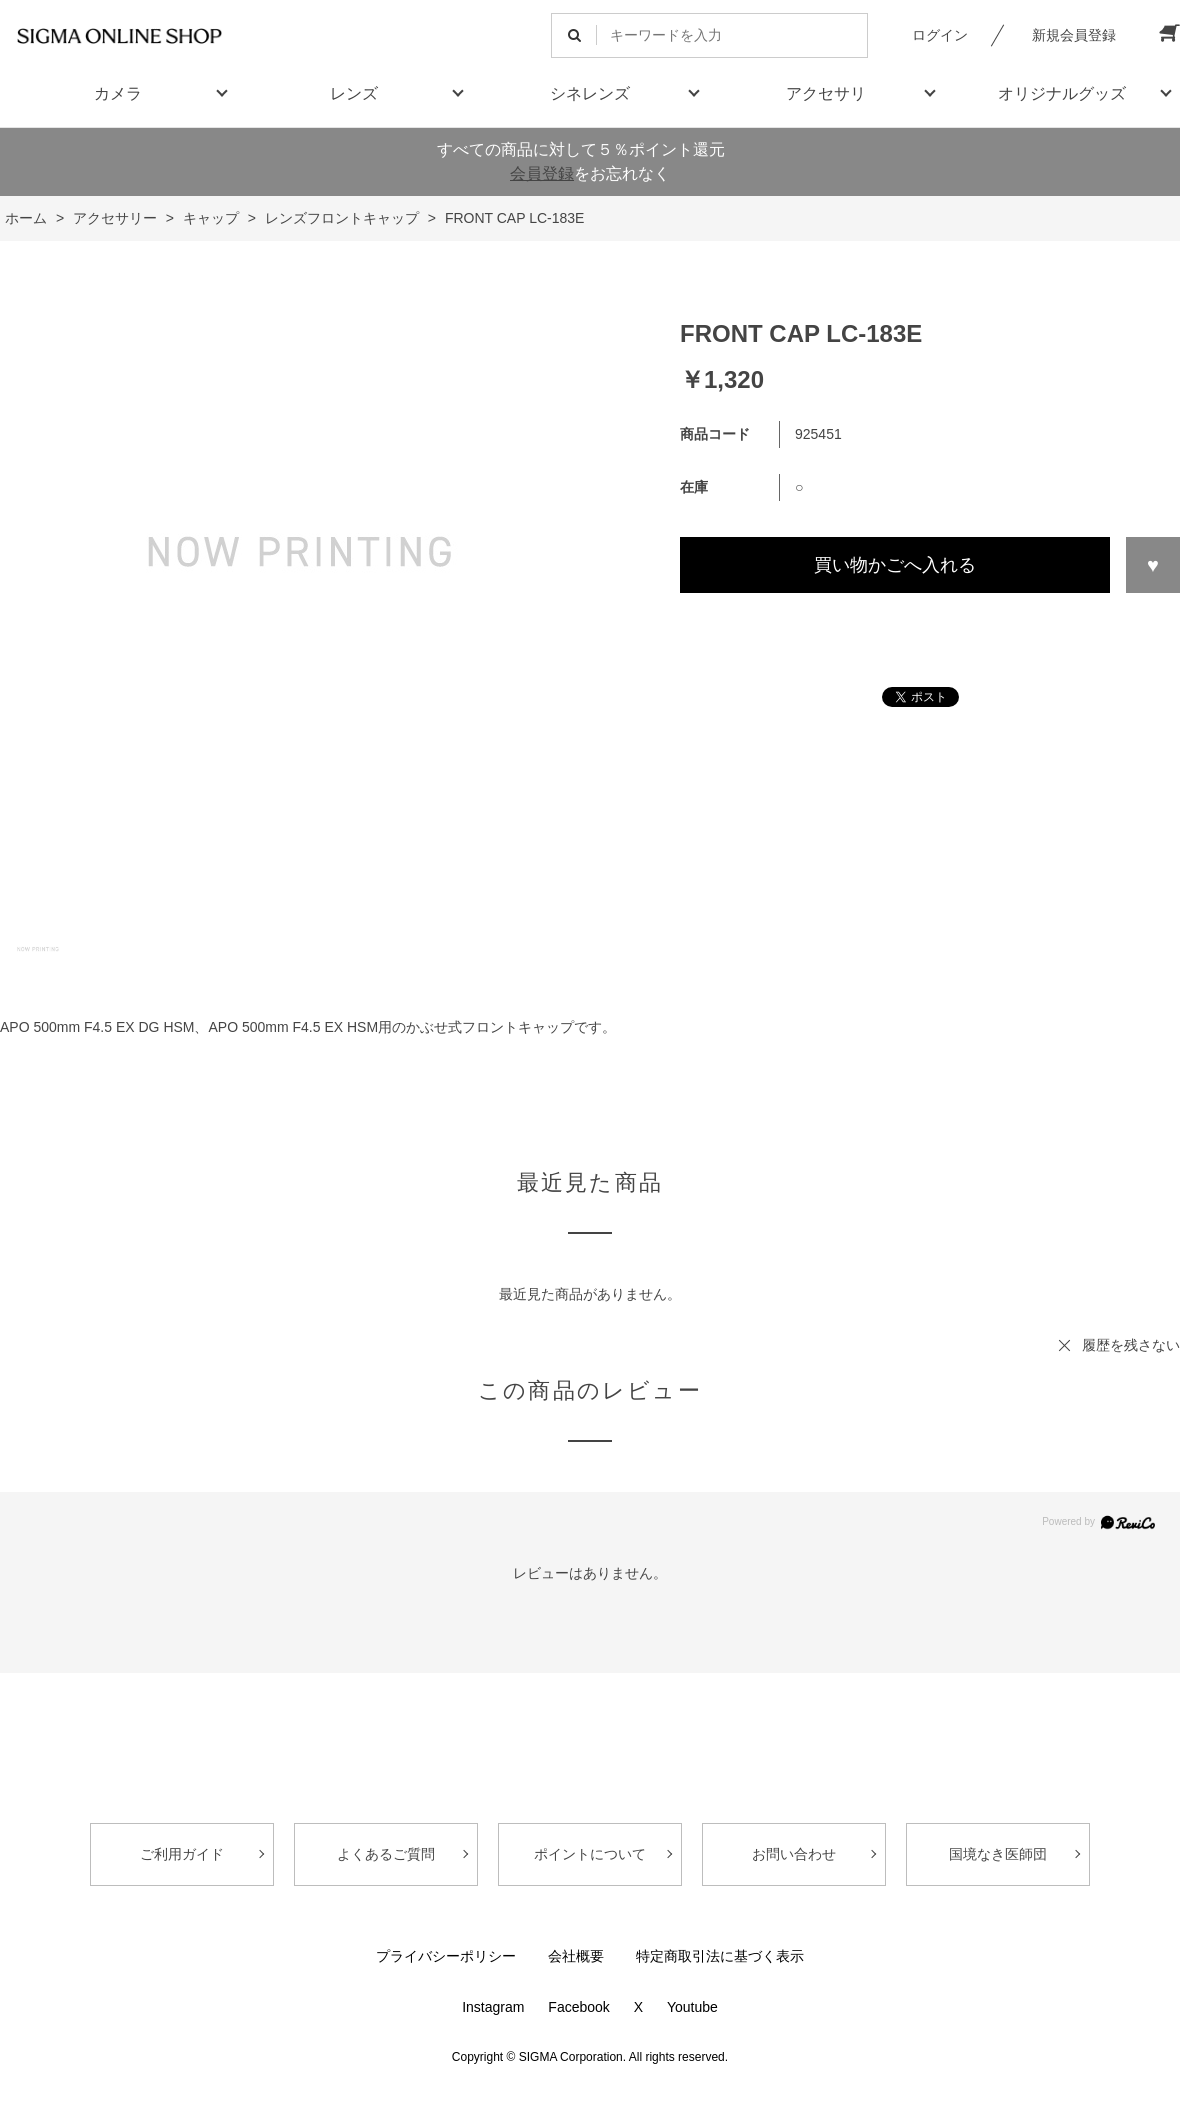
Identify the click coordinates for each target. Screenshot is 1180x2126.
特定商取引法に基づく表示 (720, 1956)
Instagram (493, 2007)
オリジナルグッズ (1062, 93)
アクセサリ (826, 93)
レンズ (354, 93)
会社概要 (576, 1956)
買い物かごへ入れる (895, 565)
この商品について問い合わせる (930, 629)
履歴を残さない (1131, 1345)
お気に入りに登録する (1153, 565)
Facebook (578, 2007)
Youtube (692, 2007)
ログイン (940, 35)
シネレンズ (590, 93)
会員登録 (542, 173)
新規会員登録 (1074, 35)
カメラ (118, 93)
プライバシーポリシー (446, 1956)
